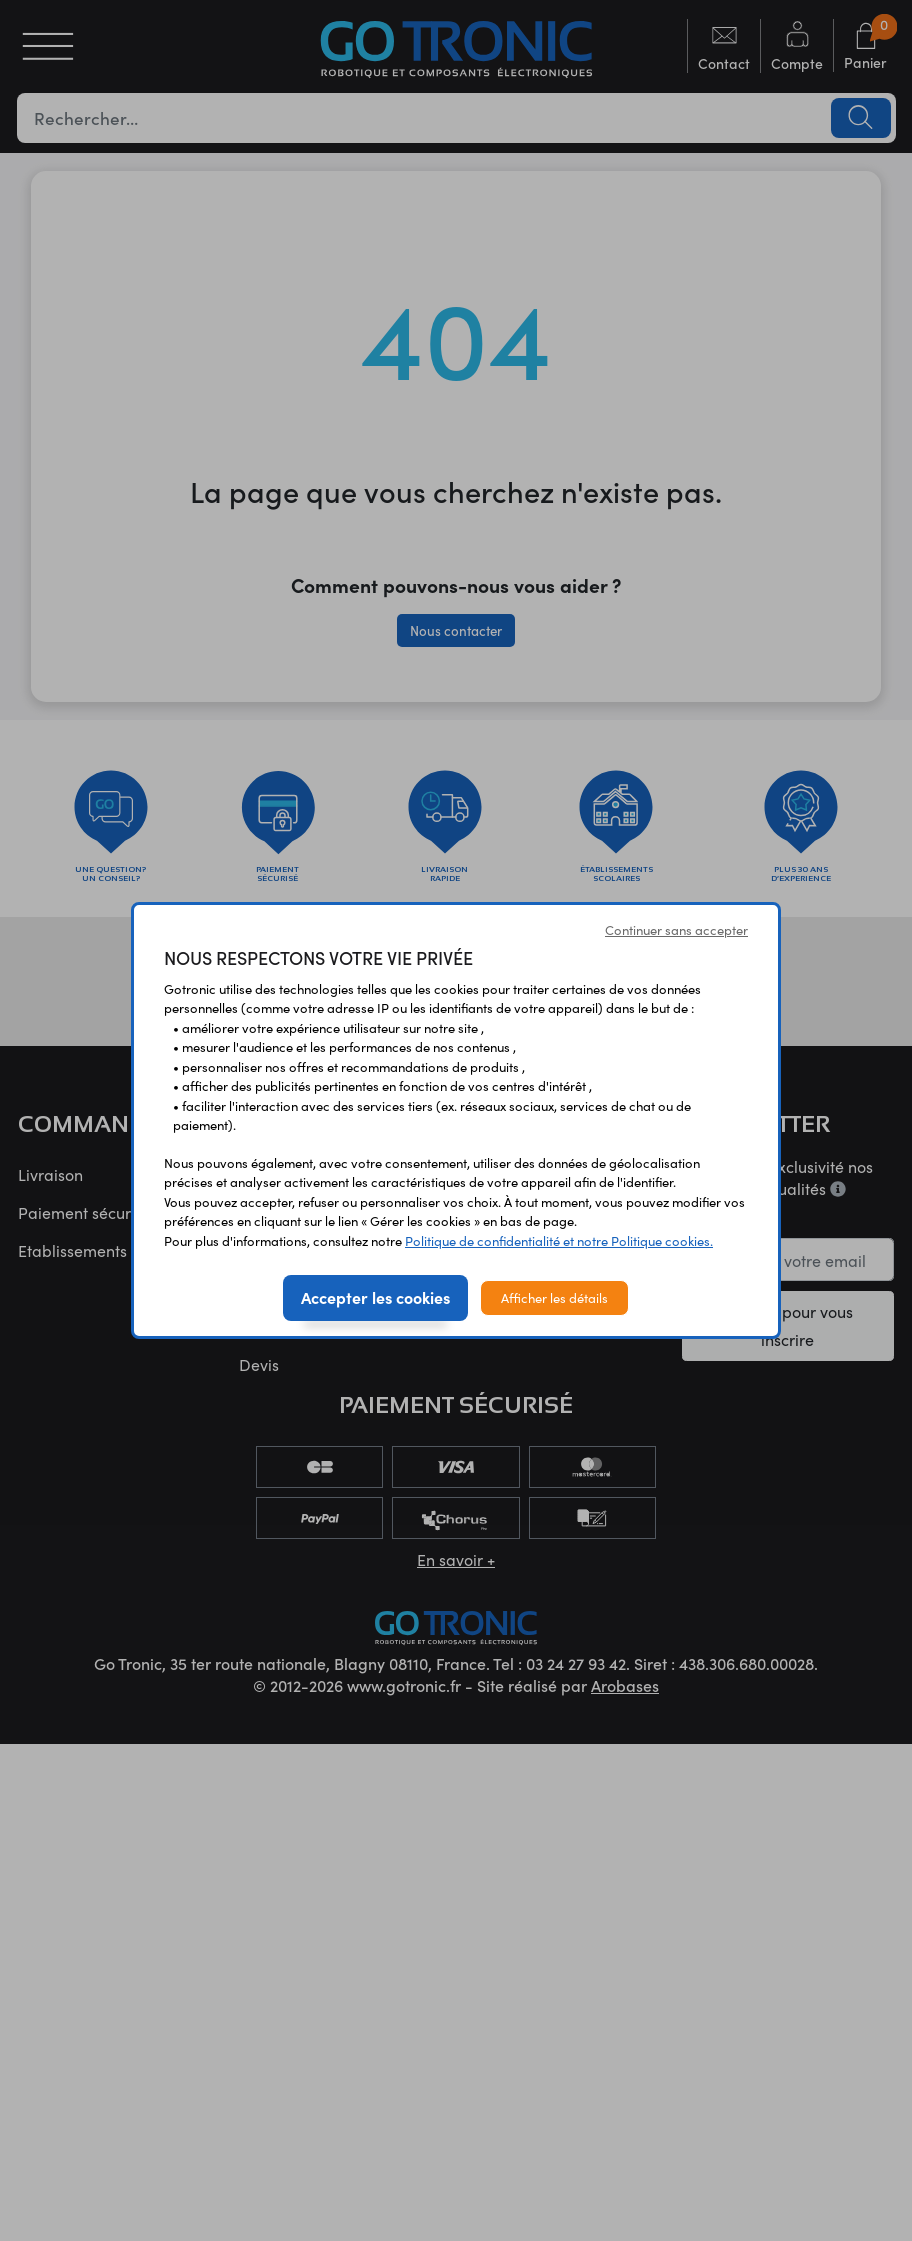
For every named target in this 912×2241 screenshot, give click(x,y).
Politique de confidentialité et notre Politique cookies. (559, 1240)
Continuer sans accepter (676, 929)
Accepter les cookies (375, 1297)
